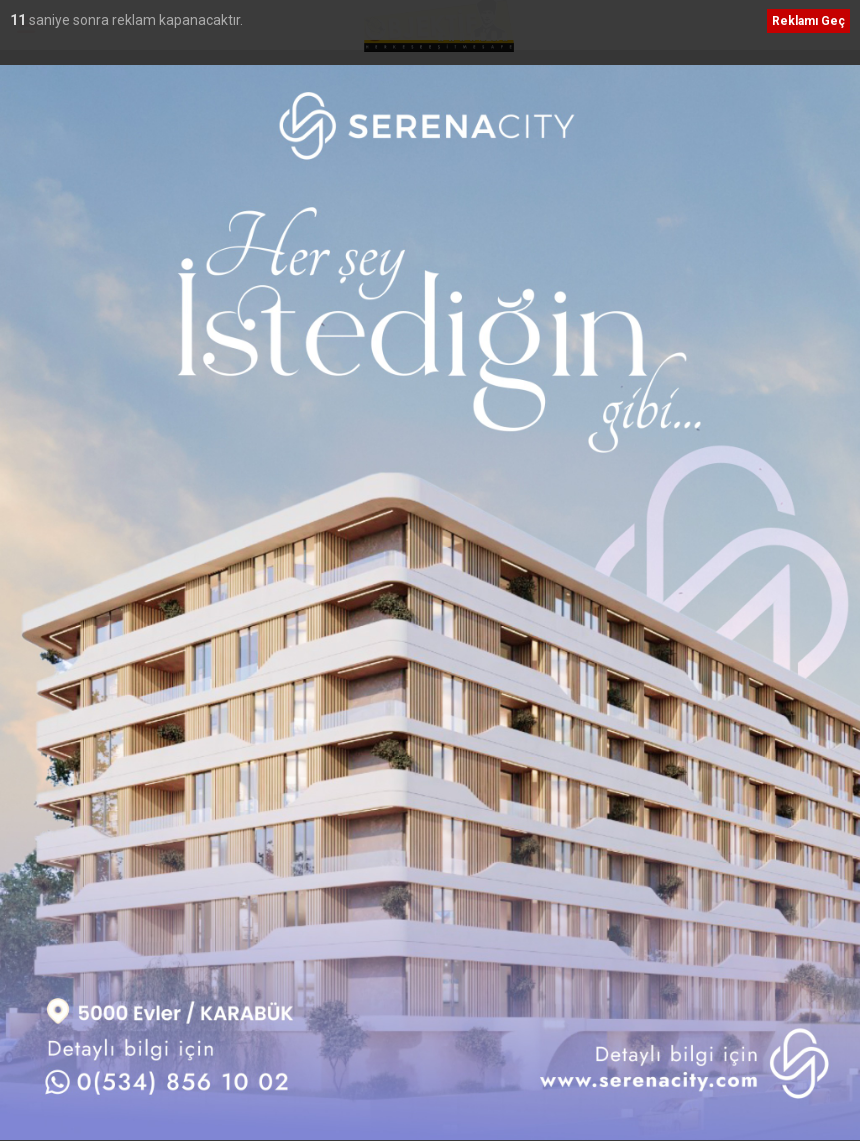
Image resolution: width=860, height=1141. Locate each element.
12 (19, 20)
